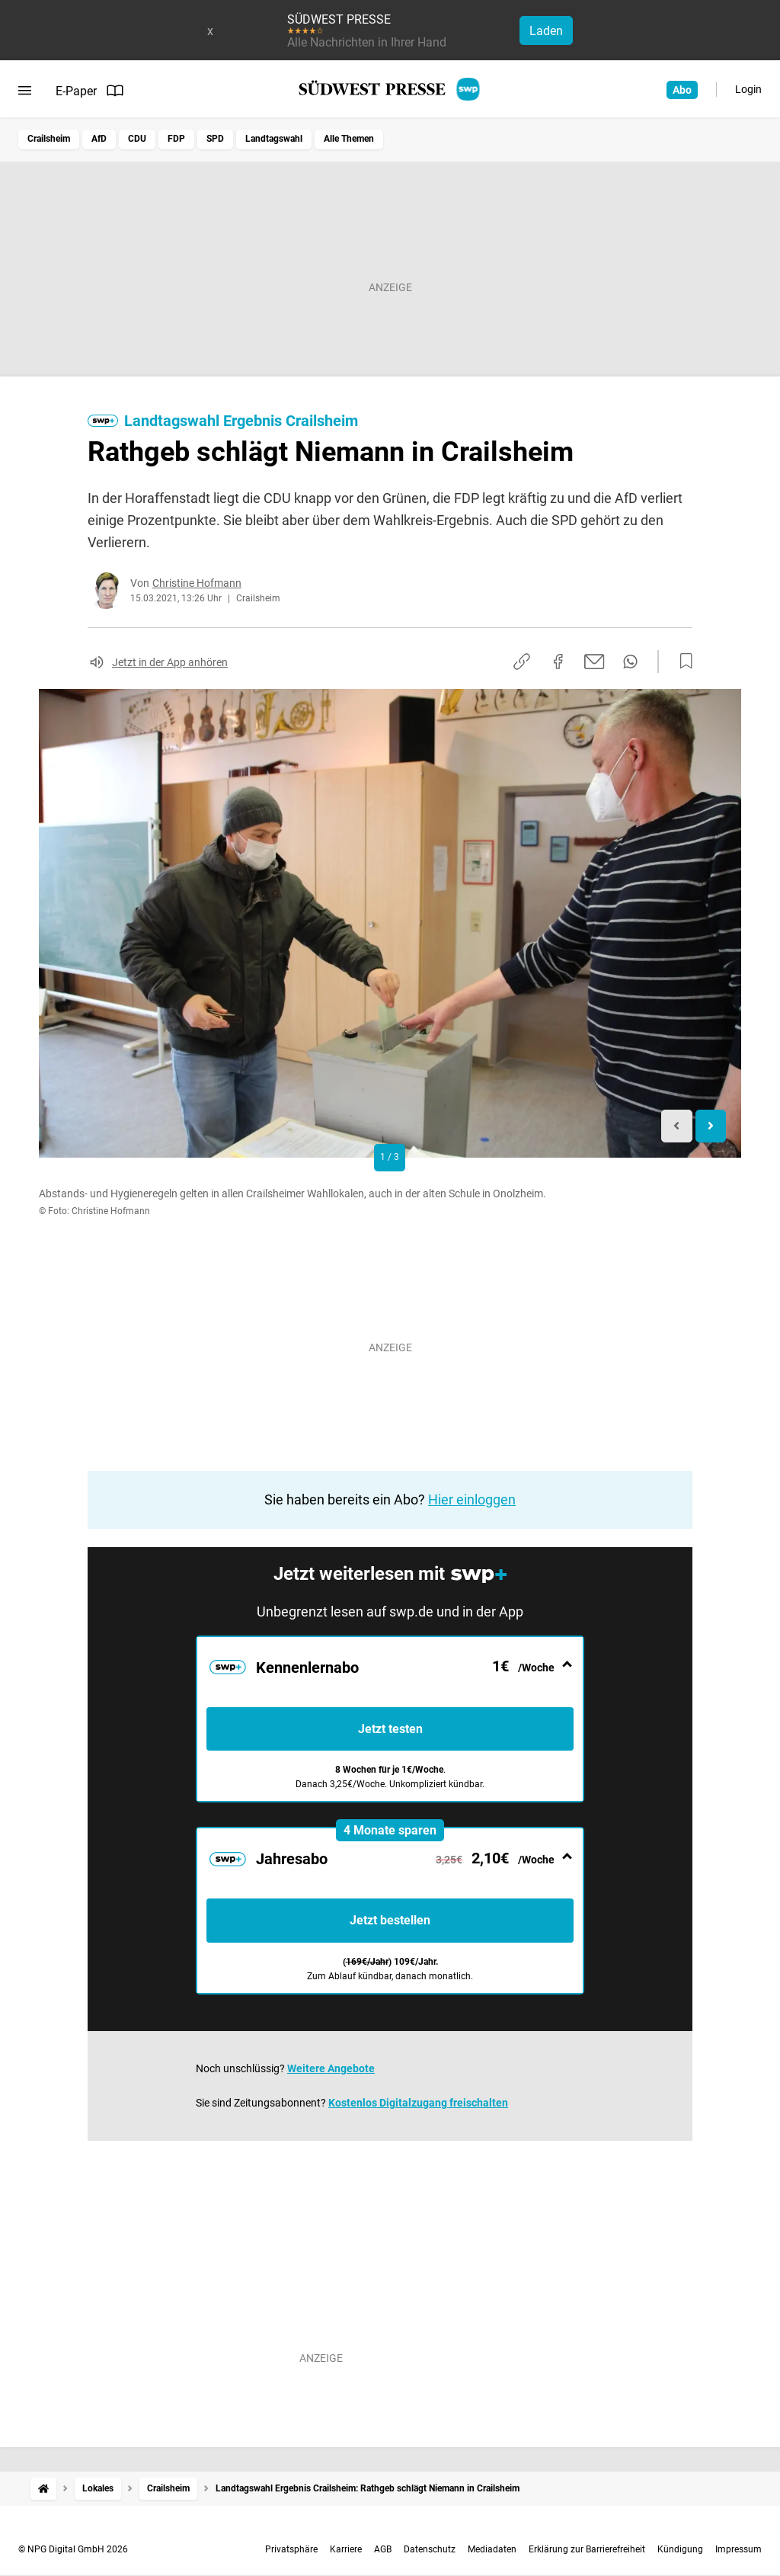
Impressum (738, 2549)
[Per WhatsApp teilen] (630, 661)
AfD (99, 138)
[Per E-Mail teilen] (594, 661)
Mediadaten (492, 2549)
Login (748, 89)
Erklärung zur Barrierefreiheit (587, 2549)
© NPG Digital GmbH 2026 (73, 2549)
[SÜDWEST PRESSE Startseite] (390, 89)
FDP (176, 138)
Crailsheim (48, 138)
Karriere (346, 2549)
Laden (546, 31)
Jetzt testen (390, 1729)
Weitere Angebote (331, 2068)
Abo (682, 90)
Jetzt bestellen (390, 1920)
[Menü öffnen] (24, 90)
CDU (137, 138)
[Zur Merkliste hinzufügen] (681, 661)
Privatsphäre (291, 2549)
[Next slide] (711, 1126)
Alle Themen (349, 138)
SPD (215, 138)
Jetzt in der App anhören (170, 662)
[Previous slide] (676, 1126)
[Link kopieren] (522, 661)
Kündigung (680, 2549)
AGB (383, 2549)
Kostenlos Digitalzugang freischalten (418, 2103)
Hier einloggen (472, 1499)
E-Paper (90, 91)
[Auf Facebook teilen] (558, 661)
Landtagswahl (273, 138)
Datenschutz (430, 2549)
